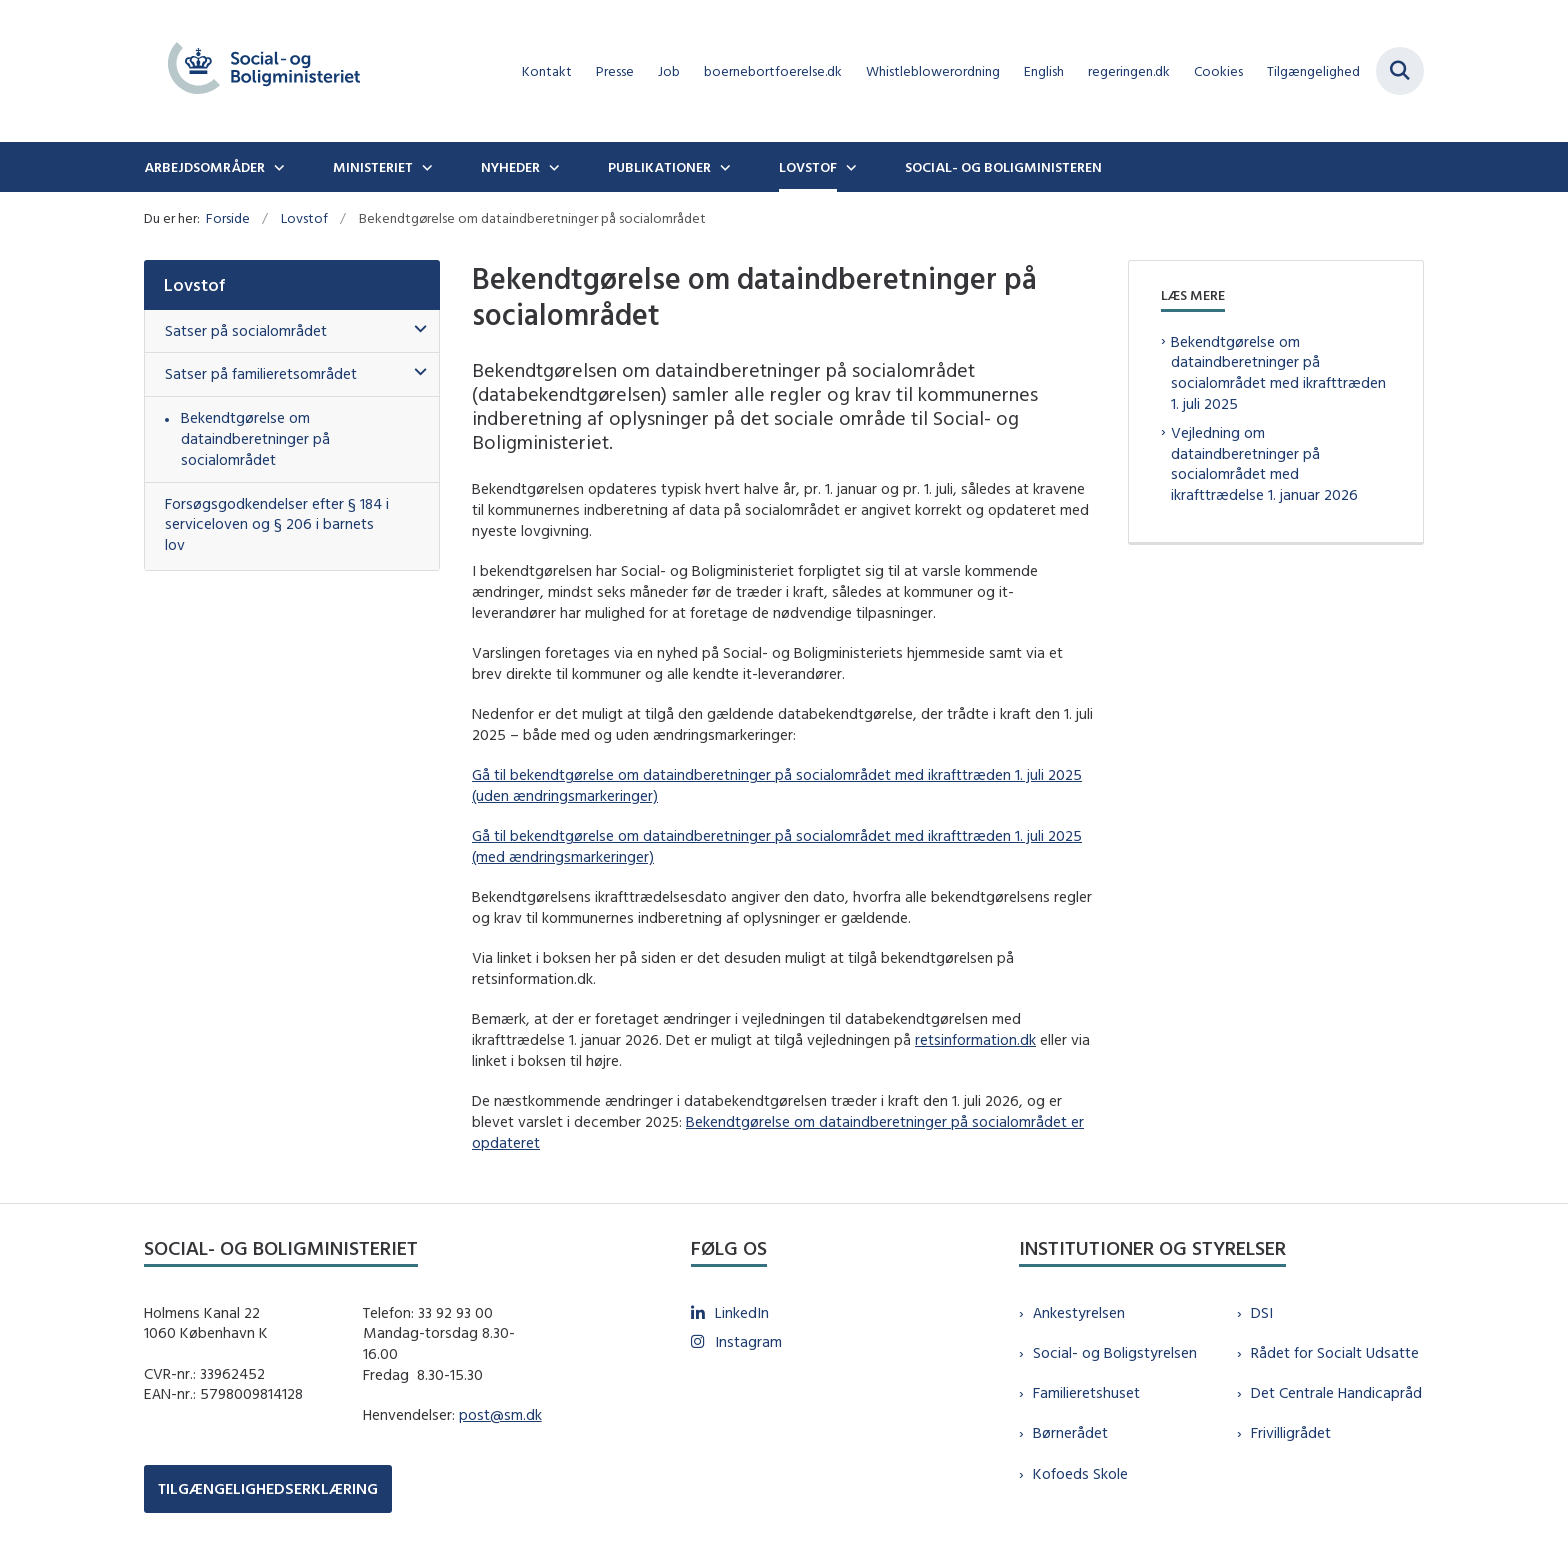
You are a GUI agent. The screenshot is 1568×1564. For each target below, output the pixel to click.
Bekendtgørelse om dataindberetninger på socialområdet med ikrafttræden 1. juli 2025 (1278, 372)
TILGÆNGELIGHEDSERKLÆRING (268, 1488)
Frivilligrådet (1291, 1432)
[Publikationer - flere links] (723, 167)
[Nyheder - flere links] (552, 167)
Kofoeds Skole (1080, 1473)
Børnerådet (1070, 1432)
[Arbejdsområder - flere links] (277, 167)
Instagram (748, 1341)
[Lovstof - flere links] (849, 167)
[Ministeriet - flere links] (425, 167)
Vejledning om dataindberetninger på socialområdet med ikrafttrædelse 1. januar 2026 (1264, 463)
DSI (1262, 1312)
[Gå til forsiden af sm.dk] (264, 71)
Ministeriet (373, 167)
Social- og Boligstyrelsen (1115, 1352)
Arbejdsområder (204, 167)
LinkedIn (742, 1312)
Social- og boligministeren (1003, 167)
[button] (415, 329)
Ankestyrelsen (1079, 1312)
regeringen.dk (1129, 71)
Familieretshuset (1086, 1392)
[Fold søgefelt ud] (1400, 71)
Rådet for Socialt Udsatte (1335, 1352)
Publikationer (659, 167)
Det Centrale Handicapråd (1336, 1392)
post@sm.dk (500, 1414)
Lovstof (808, 167)
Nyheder (510, 167)
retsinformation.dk (975, 1039)
